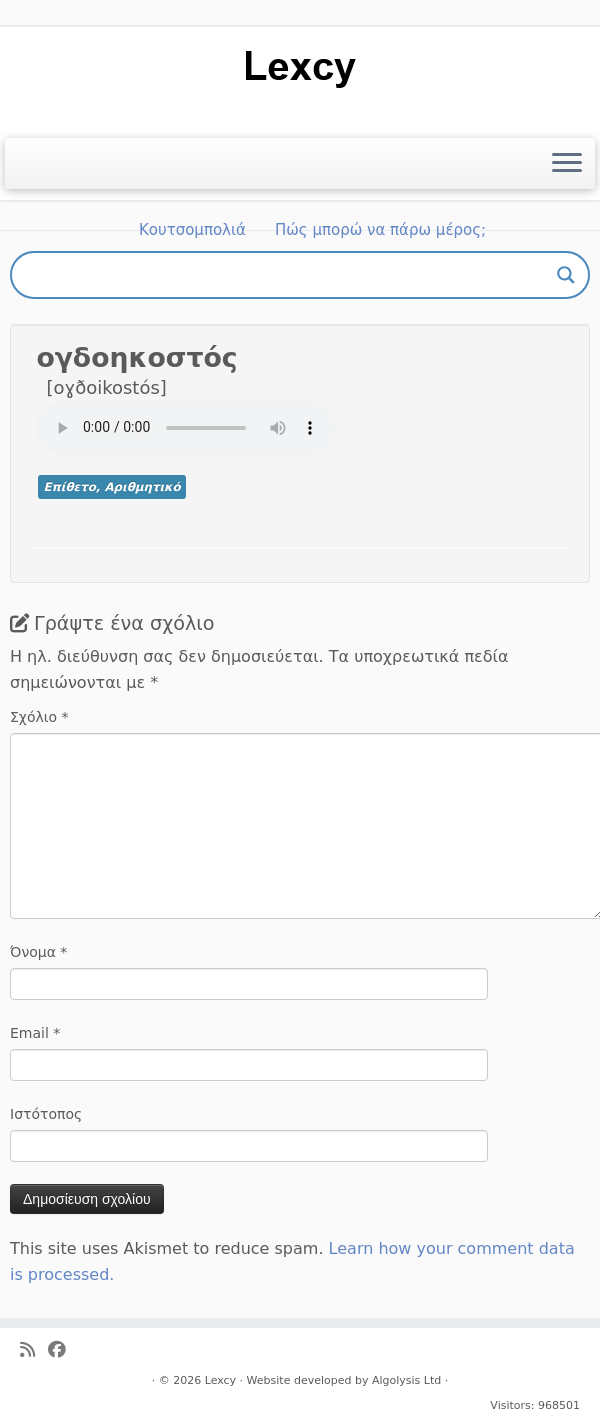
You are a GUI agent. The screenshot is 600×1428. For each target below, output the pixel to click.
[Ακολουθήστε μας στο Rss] (34, 1350)
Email (35, 1033)
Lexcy (220, 1380)
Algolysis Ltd (406, 1380)
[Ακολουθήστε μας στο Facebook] (63, 1350)
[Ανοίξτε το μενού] (567, 164)
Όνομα (38, 952)
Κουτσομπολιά (192, 230)
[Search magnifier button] (566, 275)
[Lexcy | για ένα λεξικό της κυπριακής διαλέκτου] (300, 67)
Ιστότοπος (46, 1114)
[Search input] (291, 275)
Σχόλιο (39, 717)
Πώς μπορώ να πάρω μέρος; (380, 230)
